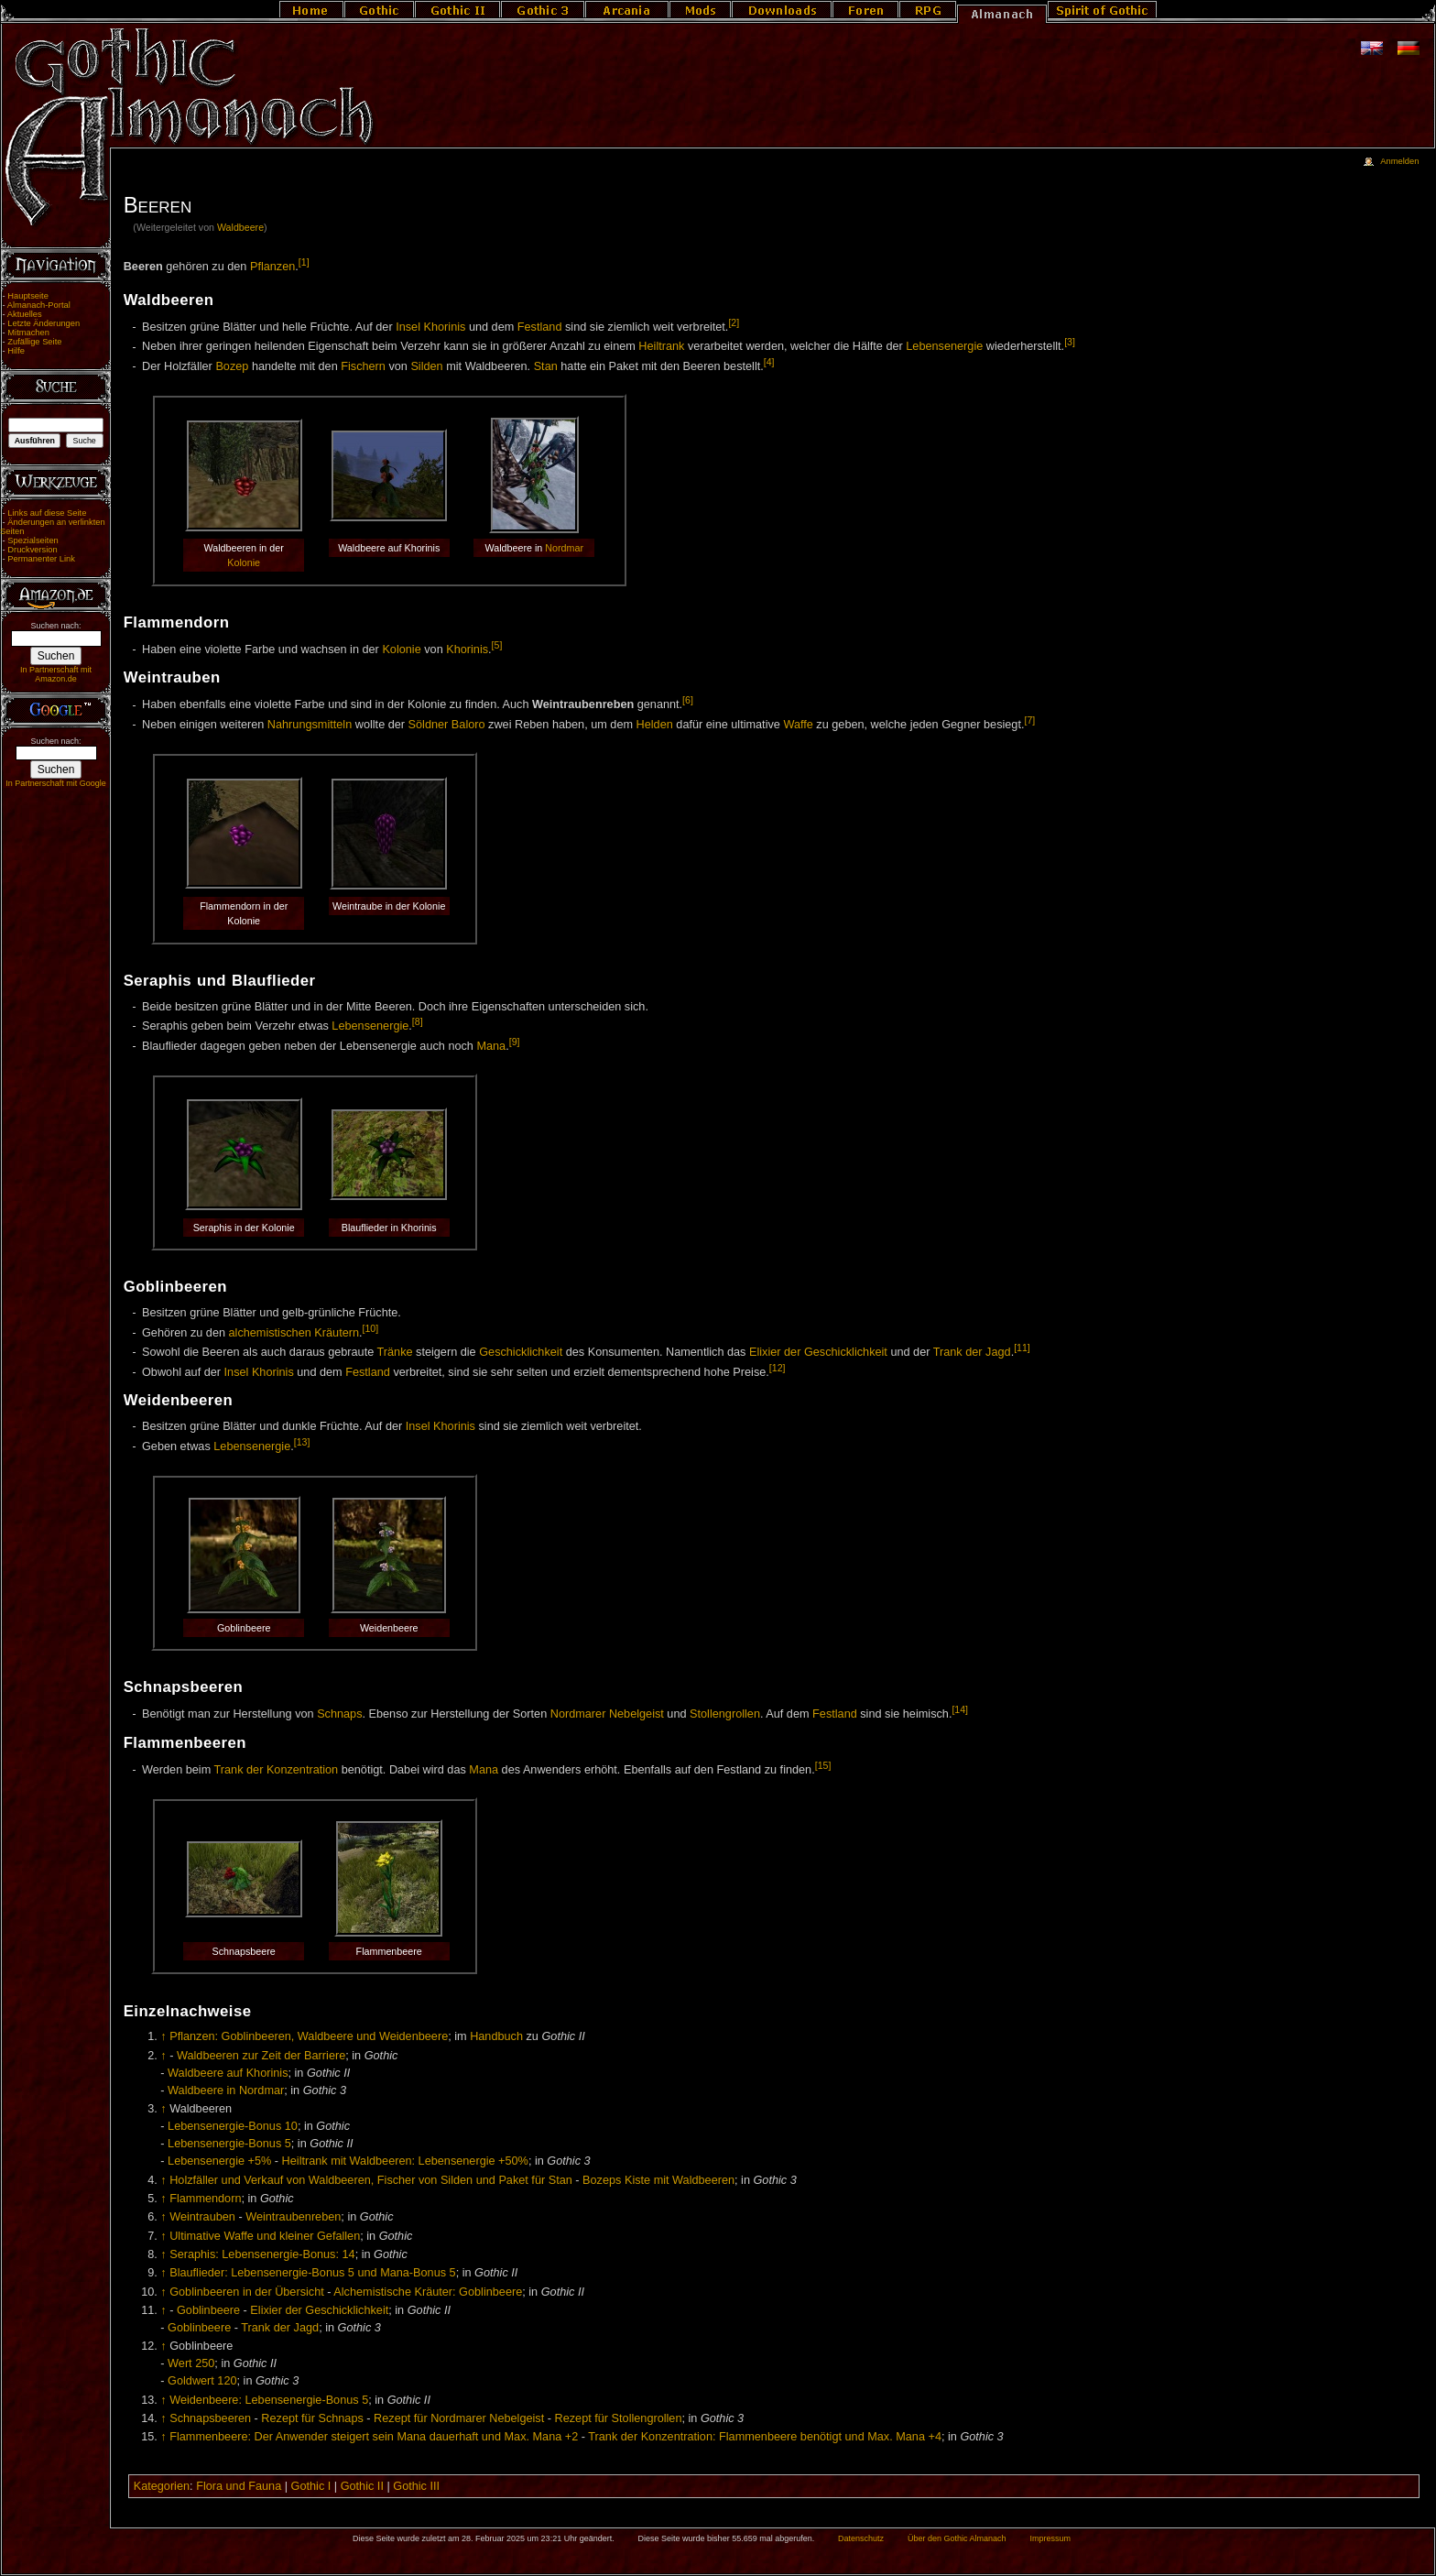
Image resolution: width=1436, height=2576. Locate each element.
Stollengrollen (725, 1714)
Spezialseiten (33, 540)
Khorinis (467, 649)
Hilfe (16, 350)
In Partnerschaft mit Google (55, 783)
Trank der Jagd (972, 1352)
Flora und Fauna (238, 2486)
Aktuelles (24, 314)
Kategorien (162, 2486)
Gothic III (416, 2486)
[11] (1022, 1347)
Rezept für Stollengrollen (618, 2418)
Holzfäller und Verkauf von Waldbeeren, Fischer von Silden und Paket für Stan (370, 2180)
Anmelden (1399, 161)
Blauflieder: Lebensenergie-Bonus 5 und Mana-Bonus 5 (312, 2272)
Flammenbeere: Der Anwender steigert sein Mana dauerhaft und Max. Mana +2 (373, 2436)
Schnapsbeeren (210, 2418)
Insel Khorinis (430, 327)
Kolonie (243, 562)
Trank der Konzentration (276, 1769)
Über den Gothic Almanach (957, 2538)
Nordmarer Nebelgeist (607, 1714)
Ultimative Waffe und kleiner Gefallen (264, 2236)
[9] (514, 1041)
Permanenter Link (41, 558)
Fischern (363, 366)
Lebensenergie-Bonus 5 (229, 2143)
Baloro (468, 724)
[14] (960, 1709)
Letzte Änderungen (43, 323)
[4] (769, 361)
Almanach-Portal (39, 305)
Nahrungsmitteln (309, 724)
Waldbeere (240, 227)
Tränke (395, 1352)
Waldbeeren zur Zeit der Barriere (261, 2055)
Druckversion (32, 549)
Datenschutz (861, 2538)
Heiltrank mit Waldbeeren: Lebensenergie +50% (405, 2161)
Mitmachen (28, 332)
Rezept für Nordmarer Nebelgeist (459, 2418)
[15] (823, 1765)
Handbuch (496, 2036)
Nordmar (564, 547)
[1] (304, 262)
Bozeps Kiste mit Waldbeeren (658, 2180)
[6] (687, 699)
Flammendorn (205, 2198)
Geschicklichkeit (520, 1352)
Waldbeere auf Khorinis (228, 2073)
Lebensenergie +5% (219, 2161)
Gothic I (311, 2486)
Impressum (1050, 2538)
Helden (654, 724)
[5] (497, 644)
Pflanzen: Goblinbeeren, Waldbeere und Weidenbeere (308, 2036)
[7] (1029, 720)
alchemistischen (270, 1332)
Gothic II (362, 2486)
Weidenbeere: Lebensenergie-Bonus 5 (268, 2400)
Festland (539, 327)
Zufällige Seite (34, 341)
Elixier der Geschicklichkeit (818, 1352)
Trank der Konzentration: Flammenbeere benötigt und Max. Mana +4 (764, 2436)
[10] (371, 1328)
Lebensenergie (944, 347)
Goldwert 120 (202, 2380)
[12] (777, 1367)
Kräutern (336, 1332)
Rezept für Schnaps (312, 2418)
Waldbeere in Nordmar (226, 2090)
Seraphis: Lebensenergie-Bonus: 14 (261, 2254)
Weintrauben (202, 2216)
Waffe (797, 724)
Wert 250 (191, 2363)
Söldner (428, 724)
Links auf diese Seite (46, 513)
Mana (491, 1046)
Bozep (231, 366)
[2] (733, 322)
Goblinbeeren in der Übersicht (246, 2292)
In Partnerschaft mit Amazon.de (56, 674)
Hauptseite (28, 295)
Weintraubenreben (293, 2216)
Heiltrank (661, 347)
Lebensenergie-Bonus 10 (233, 2126)
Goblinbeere (208, 2310)
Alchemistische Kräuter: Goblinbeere (427, 2292)
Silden (426, 366)
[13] (302, 1441)
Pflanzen (272, 266)
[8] (417, 1021)
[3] (1069, 341)
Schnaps (339, 1714)
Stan (546, 366)
